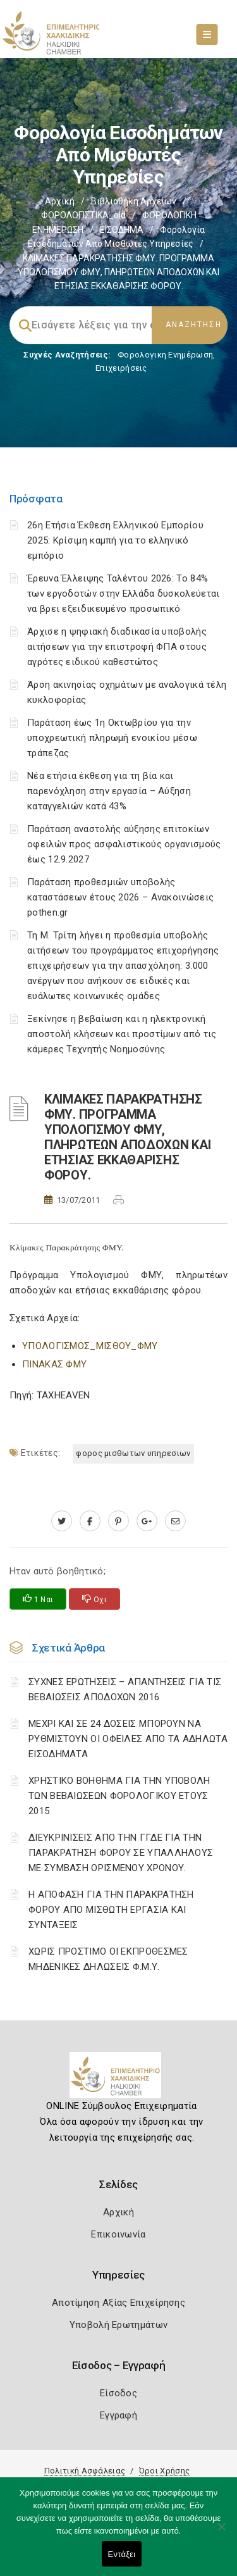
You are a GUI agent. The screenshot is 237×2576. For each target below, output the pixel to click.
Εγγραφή (118, 2415)
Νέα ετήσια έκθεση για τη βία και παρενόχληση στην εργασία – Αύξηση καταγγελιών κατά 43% (109, 791)
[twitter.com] (61, 1521)
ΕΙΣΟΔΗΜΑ (121, 230)
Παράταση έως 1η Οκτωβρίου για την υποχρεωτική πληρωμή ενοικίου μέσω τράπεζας (112, 738)
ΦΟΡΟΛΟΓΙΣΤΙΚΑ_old (83, 215)
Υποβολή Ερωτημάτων (118, 2324)
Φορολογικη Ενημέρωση (165, 354)
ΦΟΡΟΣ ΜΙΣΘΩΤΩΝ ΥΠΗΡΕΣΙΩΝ (133, 1453)
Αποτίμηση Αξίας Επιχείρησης (118, 2302)
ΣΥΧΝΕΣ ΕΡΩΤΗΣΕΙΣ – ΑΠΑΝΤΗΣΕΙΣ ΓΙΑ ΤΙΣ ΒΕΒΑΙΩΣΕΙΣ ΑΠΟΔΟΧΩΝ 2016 (124, 1689)
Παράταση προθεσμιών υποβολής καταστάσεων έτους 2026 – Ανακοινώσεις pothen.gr (120, 897)
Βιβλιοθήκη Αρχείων (133, 201)
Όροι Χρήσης (164, 2470)
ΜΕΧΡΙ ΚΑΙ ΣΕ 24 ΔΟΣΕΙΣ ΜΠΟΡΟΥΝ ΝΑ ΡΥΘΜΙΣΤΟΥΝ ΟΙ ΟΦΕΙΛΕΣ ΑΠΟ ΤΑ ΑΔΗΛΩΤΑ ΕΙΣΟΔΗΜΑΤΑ (128, 1739)
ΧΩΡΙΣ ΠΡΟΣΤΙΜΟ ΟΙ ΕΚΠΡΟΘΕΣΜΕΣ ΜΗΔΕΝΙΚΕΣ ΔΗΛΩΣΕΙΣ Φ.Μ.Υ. (108, 1959)
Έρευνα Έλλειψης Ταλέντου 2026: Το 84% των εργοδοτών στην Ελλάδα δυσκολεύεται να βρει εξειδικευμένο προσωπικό (123, 593)
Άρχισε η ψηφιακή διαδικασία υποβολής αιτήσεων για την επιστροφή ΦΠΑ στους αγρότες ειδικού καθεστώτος (117, 647)
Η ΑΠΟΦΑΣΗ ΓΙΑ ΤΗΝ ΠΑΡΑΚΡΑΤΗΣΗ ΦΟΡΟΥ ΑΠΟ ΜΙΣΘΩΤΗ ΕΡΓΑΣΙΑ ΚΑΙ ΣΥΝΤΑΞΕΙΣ (111, 1910)
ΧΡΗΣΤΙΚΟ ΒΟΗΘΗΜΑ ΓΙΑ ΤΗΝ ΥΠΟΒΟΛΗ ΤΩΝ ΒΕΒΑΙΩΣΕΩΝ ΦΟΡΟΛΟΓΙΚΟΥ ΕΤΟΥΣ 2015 (119, 1796)
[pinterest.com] (118, 1521)
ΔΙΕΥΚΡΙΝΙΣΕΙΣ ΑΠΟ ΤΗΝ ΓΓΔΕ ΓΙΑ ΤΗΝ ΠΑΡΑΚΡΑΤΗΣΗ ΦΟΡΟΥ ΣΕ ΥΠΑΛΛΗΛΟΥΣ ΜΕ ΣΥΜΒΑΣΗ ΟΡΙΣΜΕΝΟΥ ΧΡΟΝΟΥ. (120, 1853)
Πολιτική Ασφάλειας (84, 2470)
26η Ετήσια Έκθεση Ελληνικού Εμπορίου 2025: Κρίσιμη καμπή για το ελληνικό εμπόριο (115, 540)
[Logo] (118, 2080)
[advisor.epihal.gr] (175, 1521)
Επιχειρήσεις (121, 368)
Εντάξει (122, 2554)
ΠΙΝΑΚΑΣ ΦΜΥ (54, 1364)
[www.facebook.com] (90, 1521)
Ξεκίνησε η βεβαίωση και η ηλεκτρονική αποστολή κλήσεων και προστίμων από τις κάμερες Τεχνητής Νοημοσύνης (121, 1034)
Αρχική (60, 201)
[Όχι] (221, 2533)
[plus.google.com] (147, 1521)
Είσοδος (118, 2393)
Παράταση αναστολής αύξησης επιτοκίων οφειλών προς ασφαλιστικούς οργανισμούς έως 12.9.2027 (124, 844)
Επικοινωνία (118, 2234)
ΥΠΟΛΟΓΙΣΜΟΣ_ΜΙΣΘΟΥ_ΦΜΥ (90, 1346)
